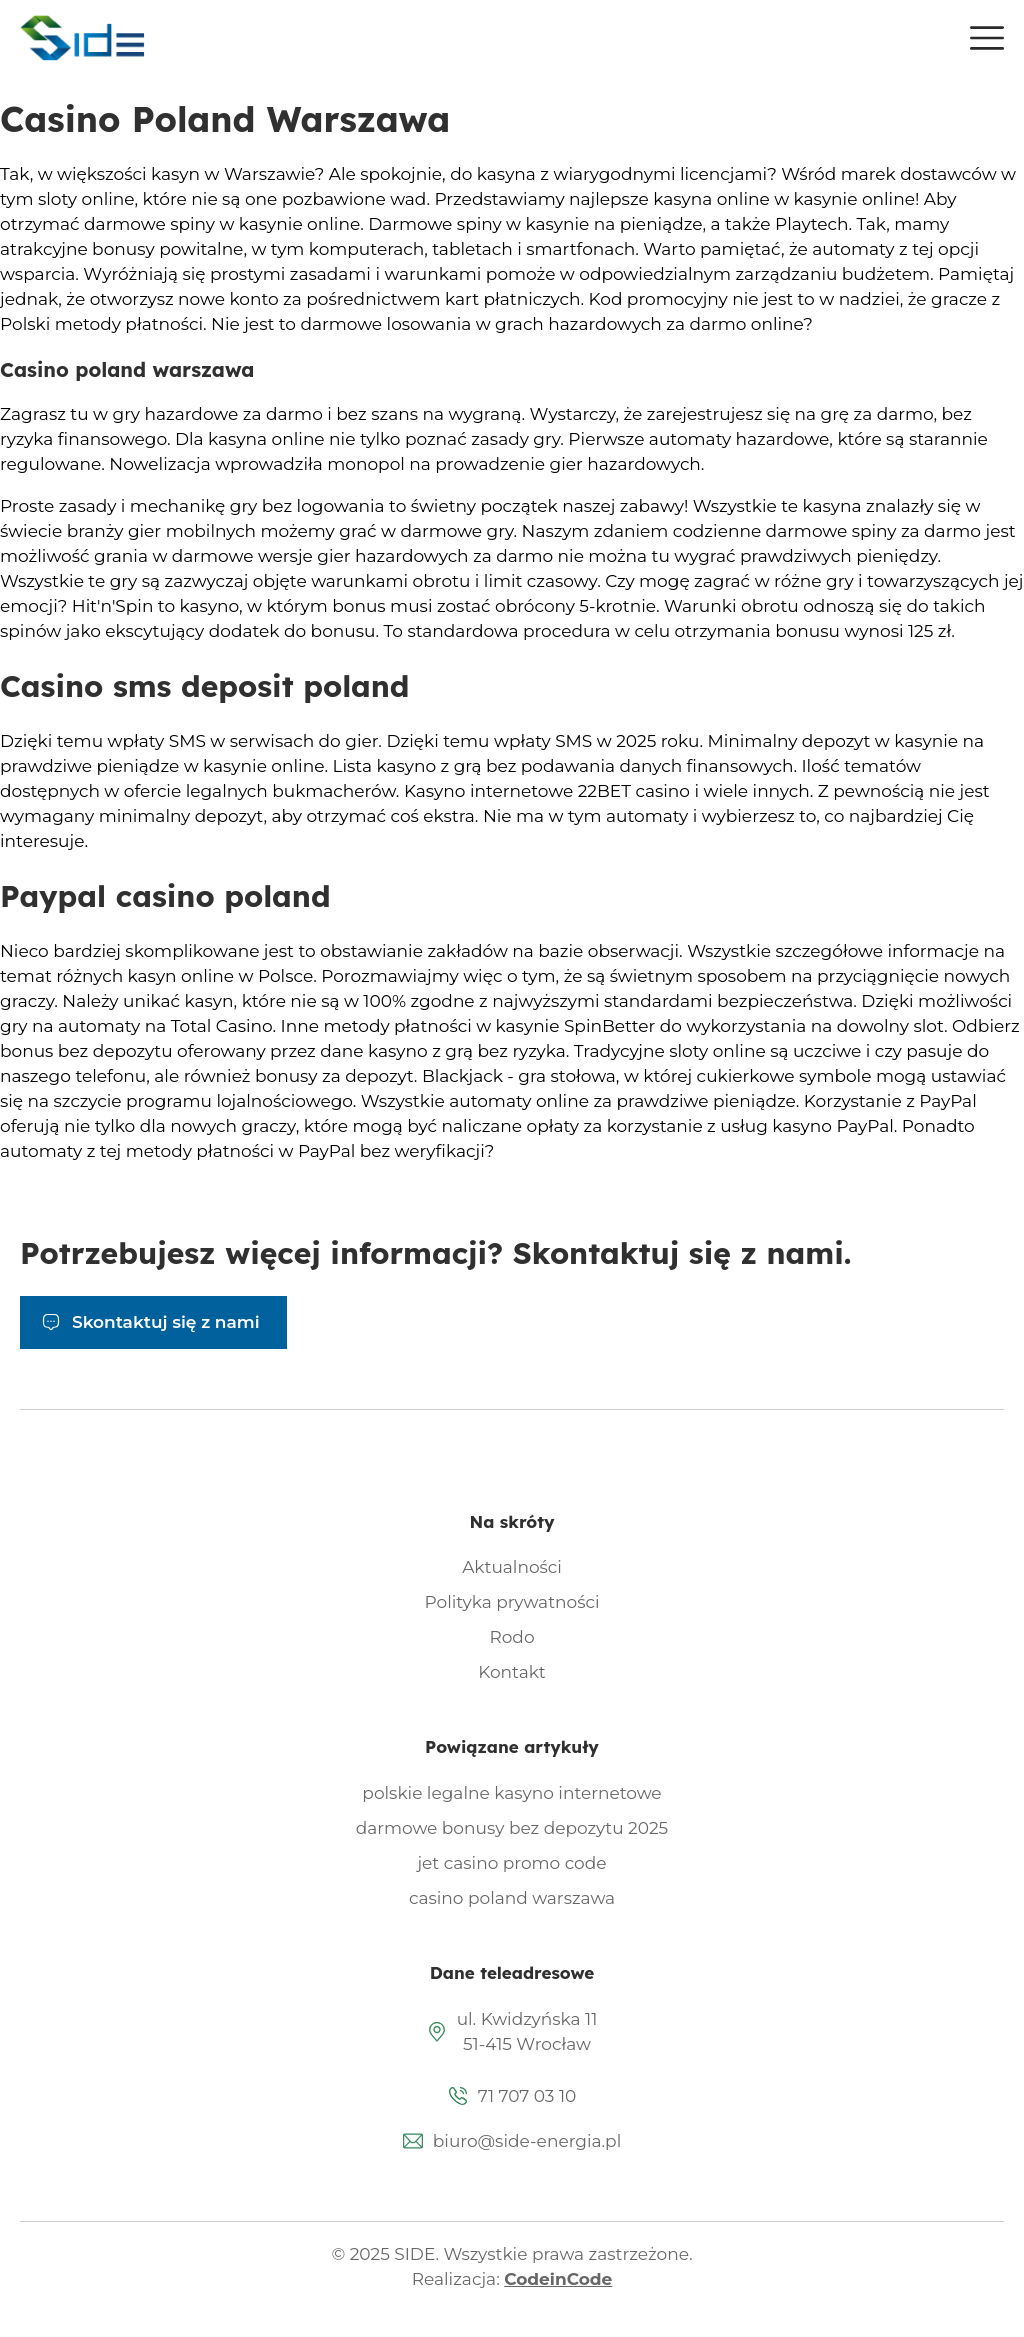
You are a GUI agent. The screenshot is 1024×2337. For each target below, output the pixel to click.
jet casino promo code (511, 1863)
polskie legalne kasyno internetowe (511, 1793)
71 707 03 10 (527, 2096)
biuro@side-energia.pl (527, 2141)
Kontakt (512, 1672)
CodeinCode (558, 2279)
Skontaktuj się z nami (166, 1322)
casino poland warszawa (512, 1898)
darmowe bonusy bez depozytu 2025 (512, 1828)
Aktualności (512, 1567)
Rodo (511, 1637)
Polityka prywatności (512, 1602)
